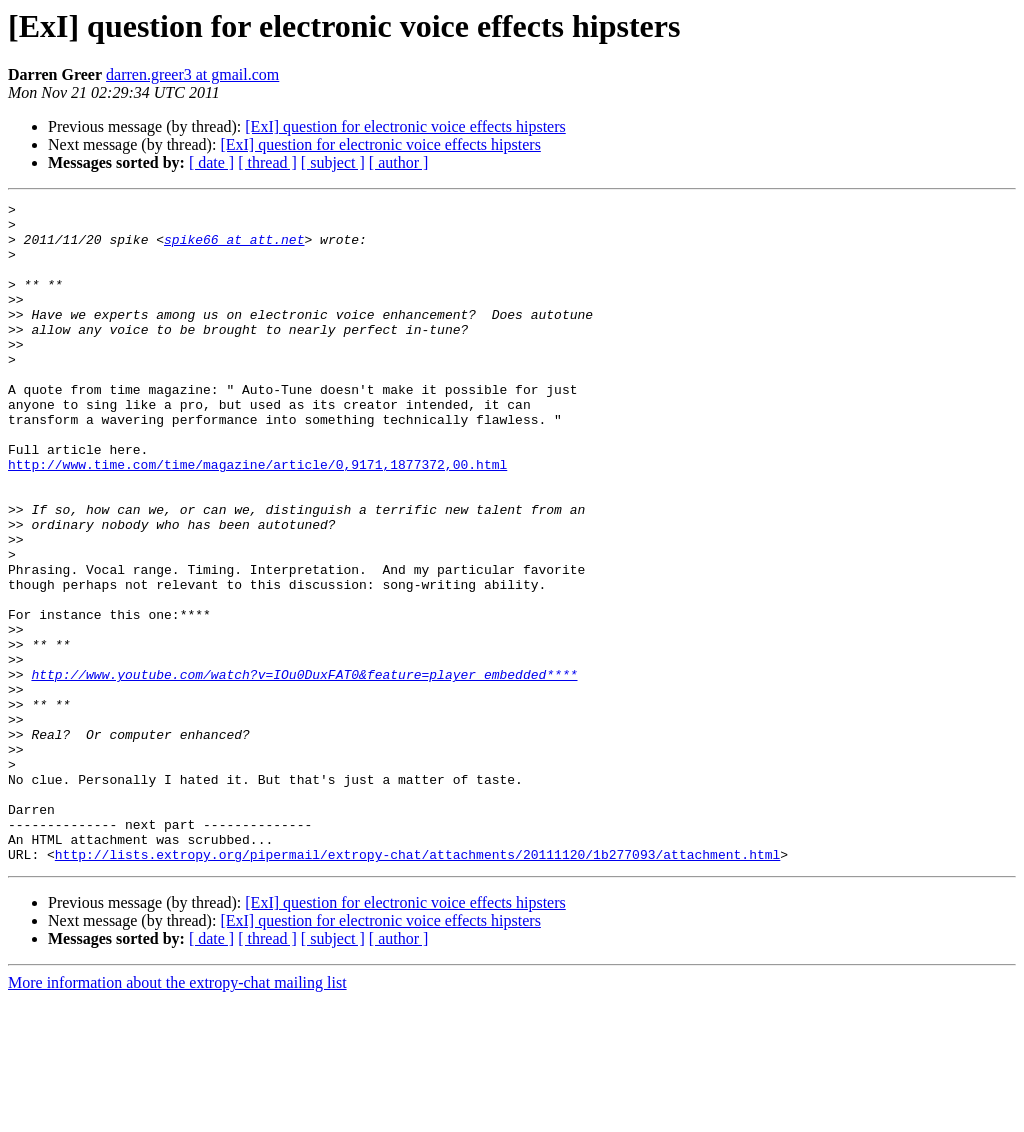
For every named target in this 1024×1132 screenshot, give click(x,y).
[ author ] (399, 162)
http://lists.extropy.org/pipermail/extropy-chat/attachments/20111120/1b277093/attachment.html (417, 986)
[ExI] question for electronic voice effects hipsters (405, 126)
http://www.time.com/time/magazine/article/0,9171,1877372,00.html (257, 518)
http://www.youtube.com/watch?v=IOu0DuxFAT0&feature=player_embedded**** (304, 770)
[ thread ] (267, 162)
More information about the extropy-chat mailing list (177, 1114)
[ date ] (211, 162)
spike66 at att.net (234, 248)
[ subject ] (333, 162)
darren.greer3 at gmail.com (192, 74)
